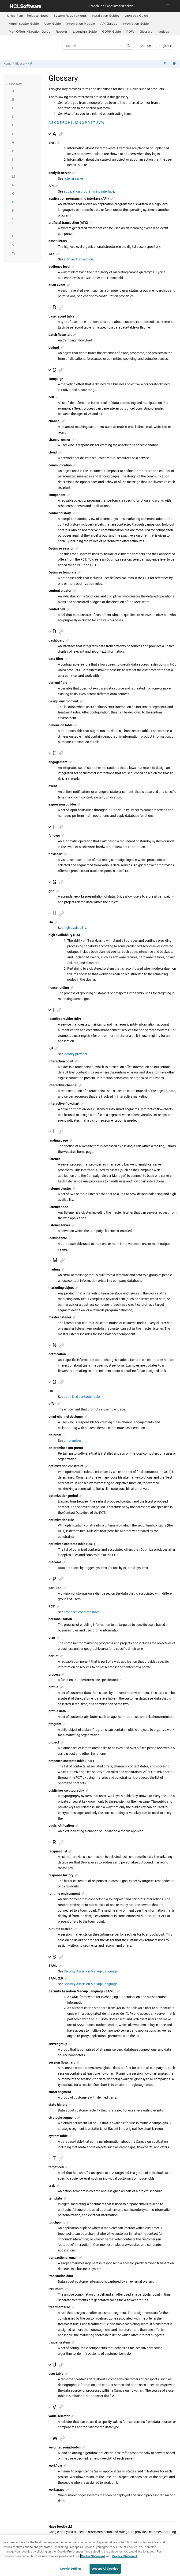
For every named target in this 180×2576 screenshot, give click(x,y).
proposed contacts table (81, 1612)
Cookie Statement (93, 2561)
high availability (75, 928)
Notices (163, 31)
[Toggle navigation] (168, 6)
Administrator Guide (24, 23)
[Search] (128, 46)
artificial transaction (78, 259)
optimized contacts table (82, 1396)
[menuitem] (15, 15)
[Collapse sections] (165, 63)
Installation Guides (105, 15)
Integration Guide (135, 23)
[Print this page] (175, 63)
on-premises (73, 1440)
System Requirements (70, 15)
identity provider (75, 1054)
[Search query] (98, 46)
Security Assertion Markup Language (90, 1971)
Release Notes (37, 15)
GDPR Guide (111, 31)
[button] (7, 84)
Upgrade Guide (136, 15)
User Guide (52, 23)
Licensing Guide (85, 31)
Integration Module (80, 23)
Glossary (146, 31)
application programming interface (89, 191)
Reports (62, 31)
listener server (74, 178)
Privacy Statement (124, 2561)
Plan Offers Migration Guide (29, 31)
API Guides (108, 23)
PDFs (130, 31)
